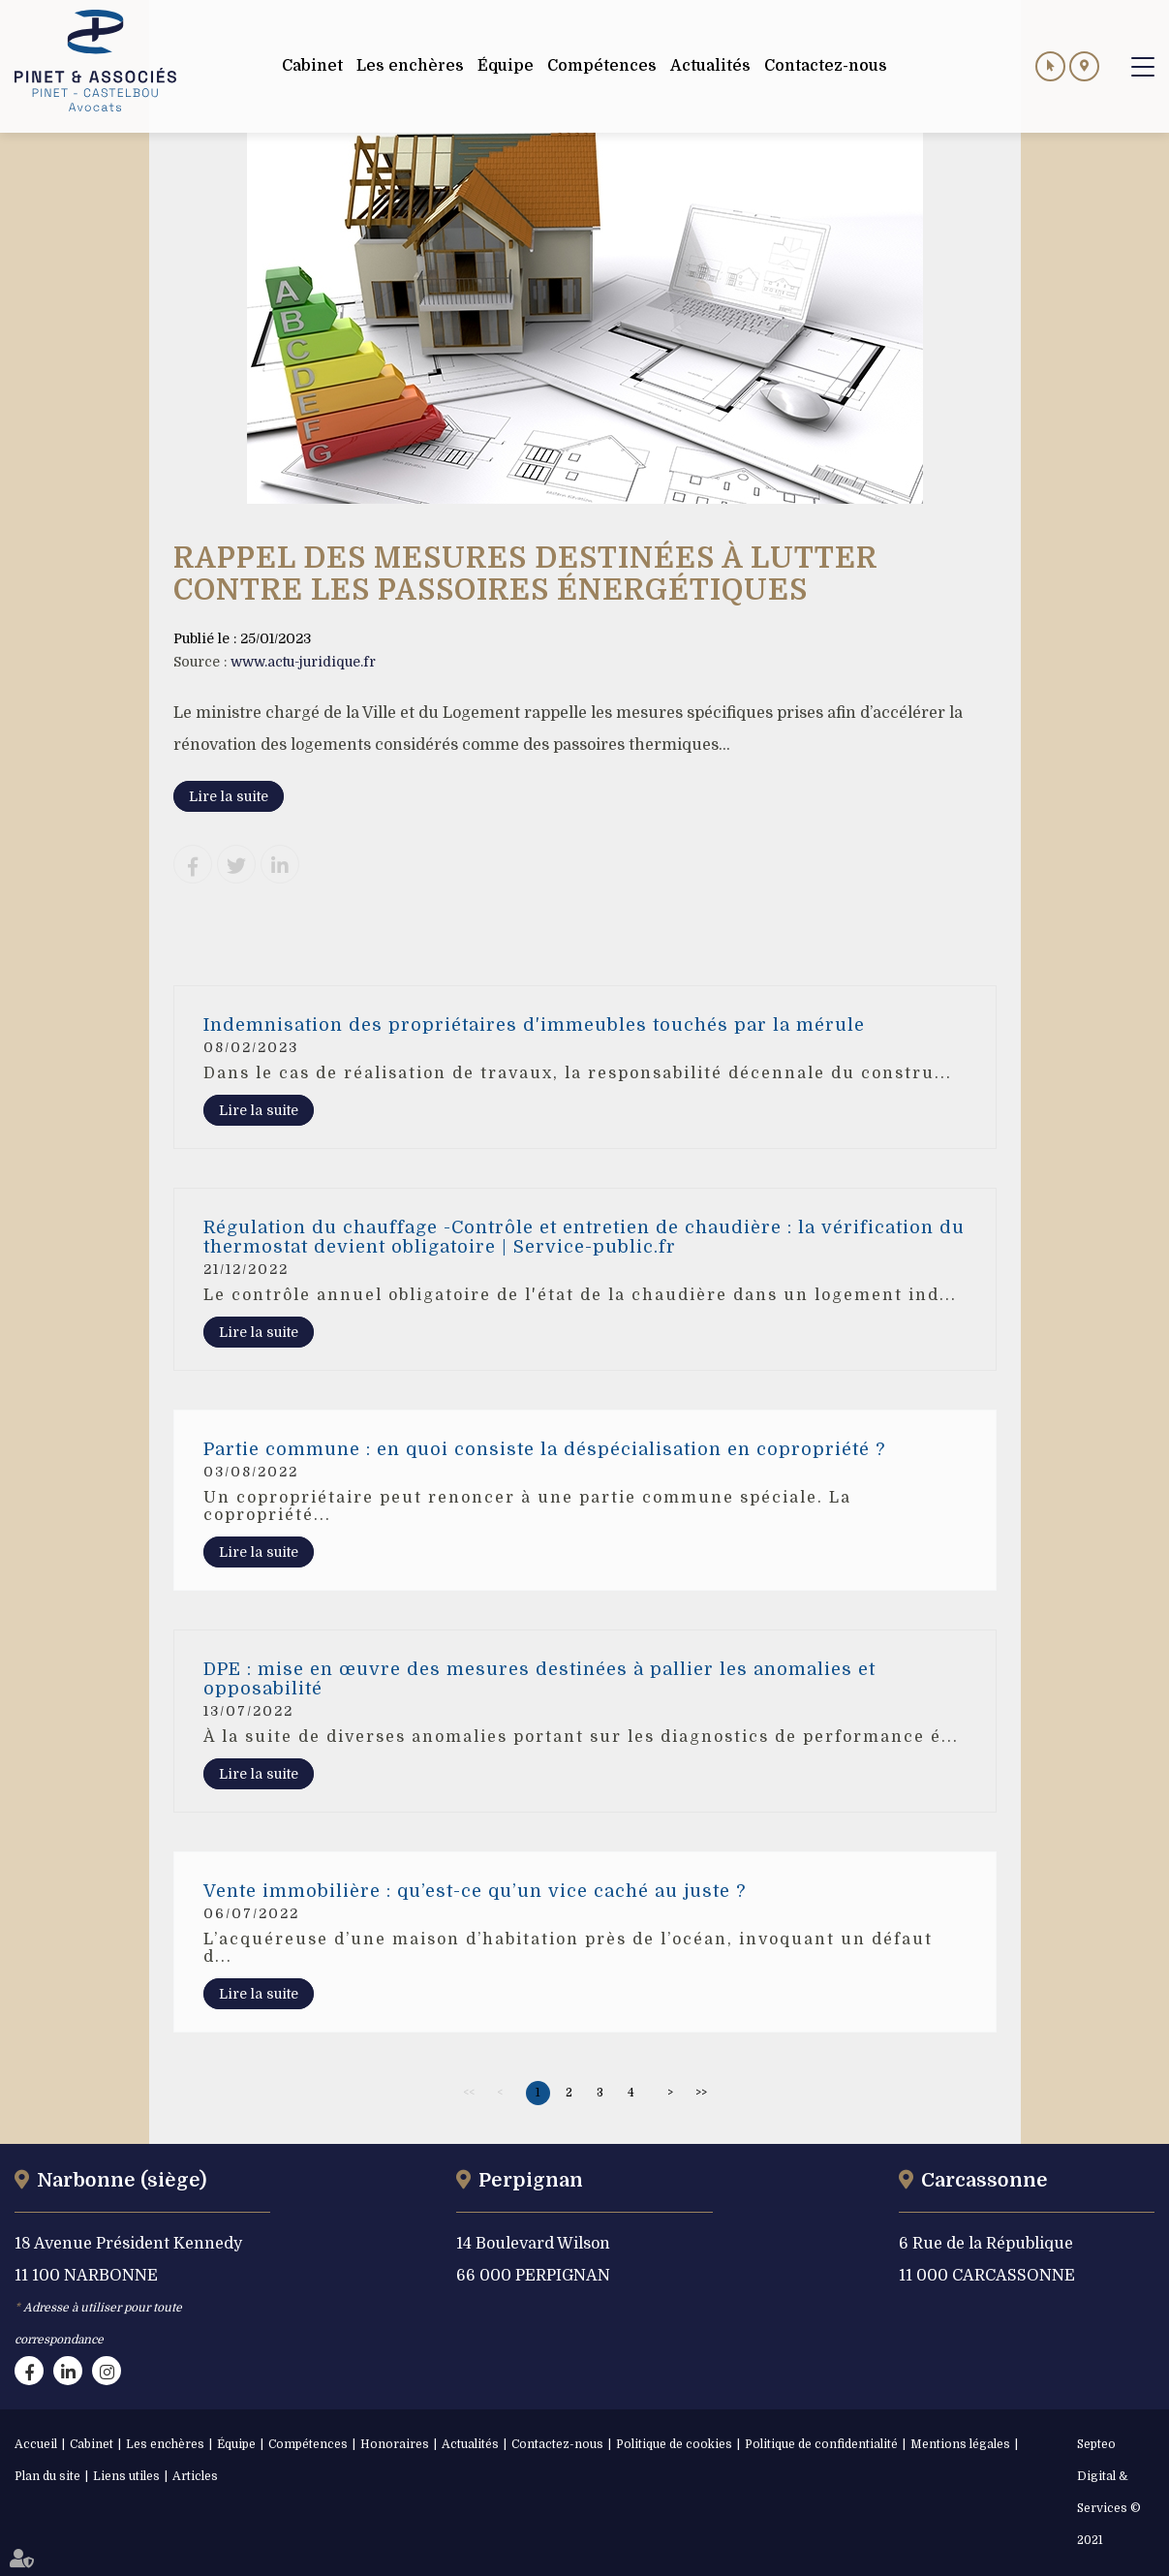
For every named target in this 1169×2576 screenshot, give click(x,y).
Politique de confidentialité (821, 2444)
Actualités (470, 2444)
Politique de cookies (674, 2444)
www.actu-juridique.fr (303, 661)
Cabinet (91, 2444)
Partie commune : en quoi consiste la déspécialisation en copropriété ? (544, 1449)
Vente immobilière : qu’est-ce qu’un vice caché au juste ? (474, 1891)
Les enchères (165, 2444)
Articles (195, 2476)
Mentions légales (960, 2444)
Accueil (36, 2444)
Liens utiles (126, 2476)
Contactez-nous (557, 2444)
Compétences (308, 2444)
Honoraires (394, 2444)
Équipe (236, 2444)
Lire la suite (228, 796)
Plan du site (47, 2476)
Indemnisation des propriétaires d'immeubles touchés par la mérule (534, 1025)
